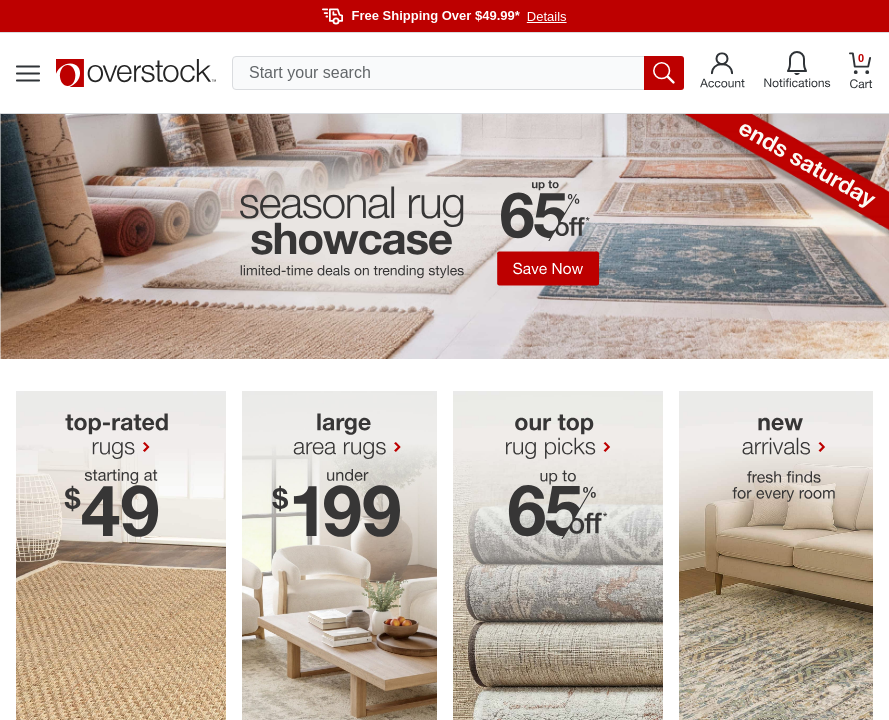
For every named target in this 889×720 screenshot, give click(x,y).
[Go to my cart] (861, 73)
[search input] (458, 73)
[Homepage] (136, 73)
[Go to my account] (722, 73)
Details (547, 16)
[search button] (664, 73)
